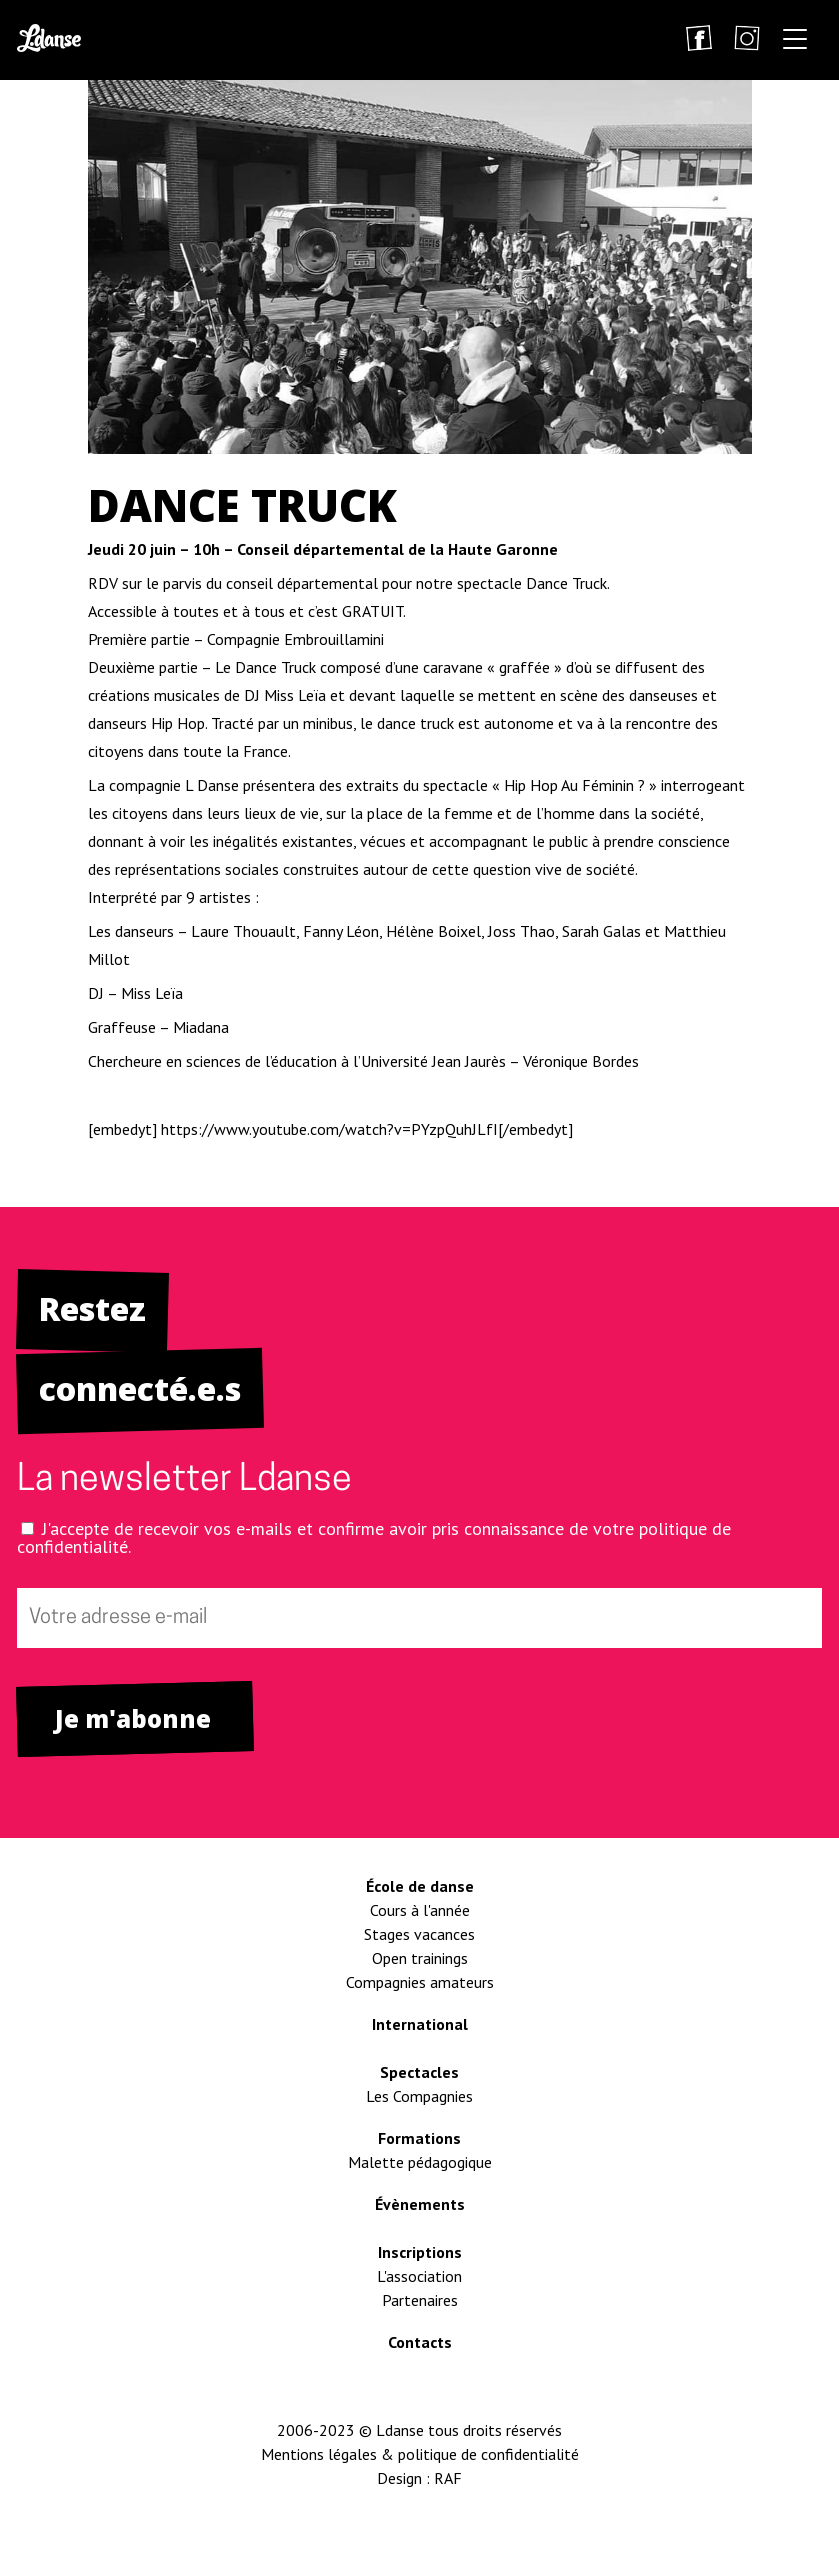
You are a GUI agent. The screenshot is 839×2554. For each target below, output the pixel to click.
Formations (419, 2138)
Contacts (420, 2342)
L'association (419, 2276)
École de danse (420, 1886)
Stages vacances (419, 1934)
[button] (795, 42)
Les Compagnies (419, 2096)
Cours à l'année (420, 1910)
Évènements (420, 2204)
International (420, 2024)
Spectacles (419, 2072)
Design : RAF (419, 2478)
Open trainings (420, 1958)
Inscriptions (420, 2252)
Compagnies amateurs (420, 1982)
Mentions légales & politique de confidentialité (420, 2454)
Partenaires (420, 2300)
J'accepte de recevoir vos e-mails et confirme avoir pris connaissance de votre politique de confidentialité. (374, 1537)
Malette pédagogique (420, 2162)
